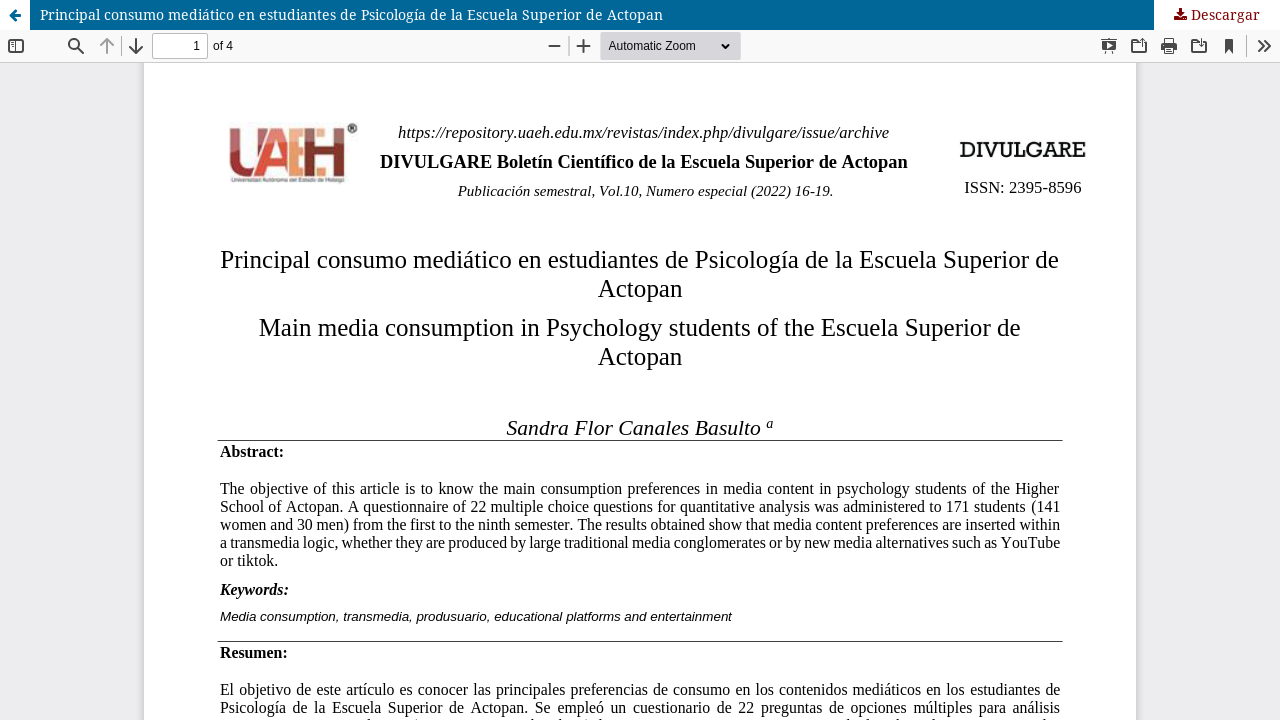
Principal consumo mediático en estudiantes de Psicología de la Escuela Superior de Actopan (351, 14)
